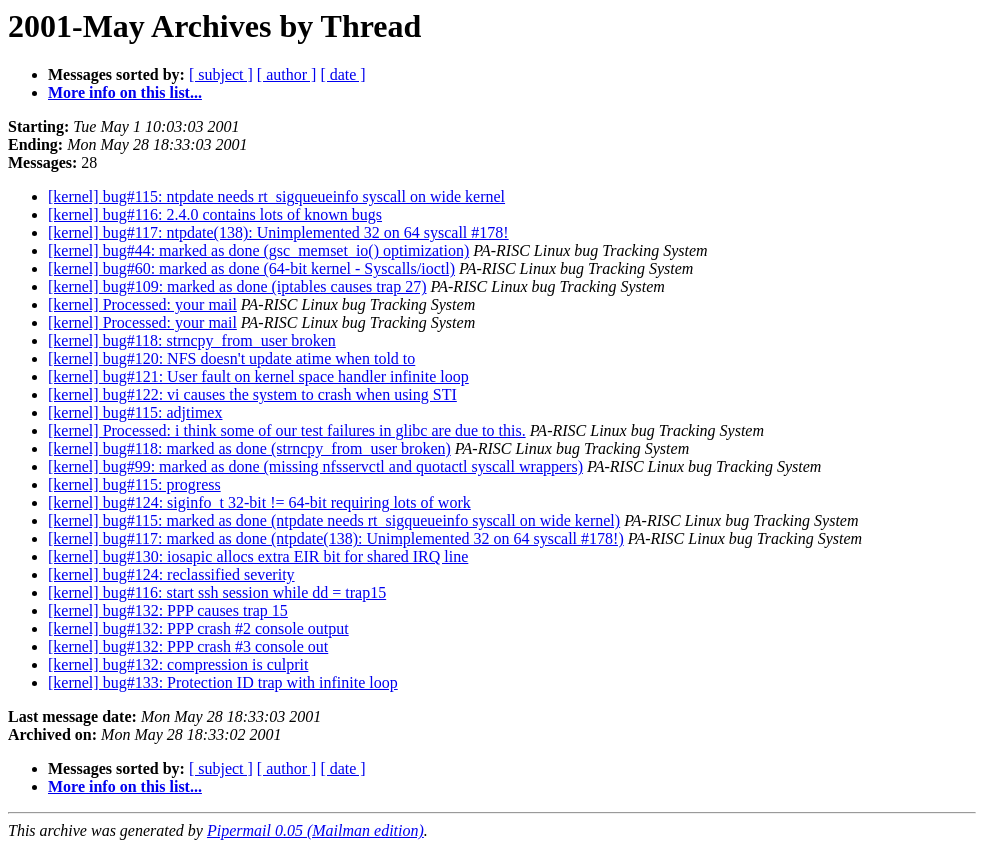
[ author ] (287, 74)
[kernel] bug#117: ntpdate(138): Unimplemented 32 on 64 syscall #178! (278, 232)
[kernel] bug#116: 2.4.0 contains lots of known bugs (215, 214)
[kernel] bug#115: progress (134, 484)
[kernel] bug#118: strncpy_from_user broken (192, 340)
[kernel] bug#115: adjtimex (135, 412)
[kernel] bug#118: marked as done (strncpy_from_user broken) (249, 448)
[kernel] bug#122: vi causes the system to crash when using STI (252, 394)
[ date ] (342, 74)
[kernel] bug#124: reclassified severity (171, 574)
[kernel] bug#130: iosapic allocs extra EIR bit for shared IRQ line (258, 556)
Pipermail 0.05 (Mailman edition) (315, 830)
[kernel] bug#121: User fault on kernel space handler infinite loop (258, 376)
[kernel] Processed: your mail (142, 304)
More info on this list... (125, 92)
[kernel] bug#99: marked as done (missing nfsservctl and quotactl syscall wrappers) (315, 466)
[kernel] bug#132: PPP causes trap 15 (168, 610)
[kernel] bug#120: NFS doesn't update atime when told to (231, 358)
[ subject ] (221, 74)
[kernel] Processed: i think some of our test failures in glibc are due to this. (287, 430)
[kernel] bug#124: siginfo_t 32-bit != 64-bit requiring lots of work (259, 502)
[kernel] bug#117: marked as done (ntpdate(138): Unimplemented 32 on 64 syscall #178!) (336, 538)
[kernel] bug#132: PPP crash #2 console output (198, 628)
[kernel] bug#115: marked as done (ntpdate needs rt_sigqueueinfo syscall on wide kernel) (334, 520)
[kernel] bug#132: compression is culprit (178, 664)
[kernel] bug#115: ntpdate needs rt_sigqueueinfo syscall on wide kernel (276, 196)
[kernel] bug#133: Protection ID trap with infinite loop (223, 682)
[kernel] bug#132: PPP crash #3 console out (188, 646)
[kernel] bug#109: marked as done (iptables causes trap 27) (237, 286)
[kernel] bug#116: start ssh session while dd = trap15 (217, 592)
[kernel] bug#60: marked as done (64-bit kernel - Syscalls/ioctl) (251, 268)
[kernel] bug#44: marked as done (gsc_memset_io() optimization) (258, 250)
